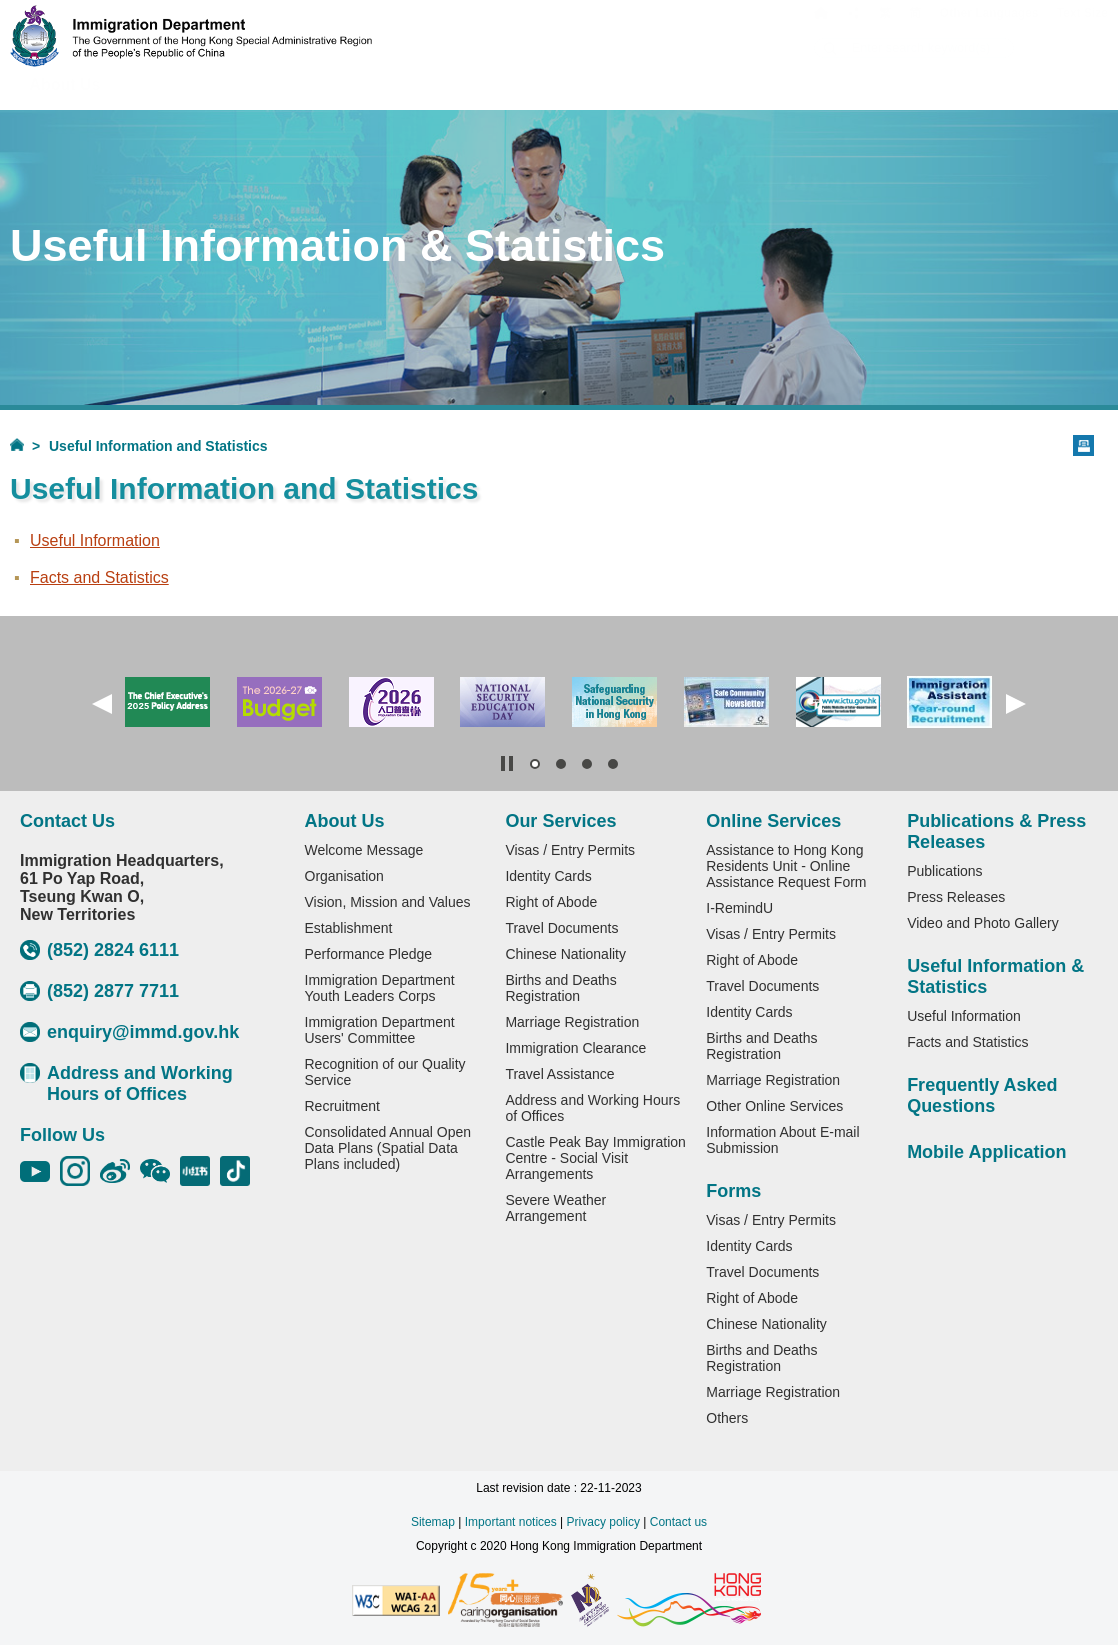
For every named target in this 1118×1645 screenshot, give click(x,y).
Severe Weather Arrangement (555, 1208)
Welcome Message (364, 850)
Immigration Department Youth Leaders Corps (380, 988)
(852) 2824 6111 (99, 950)
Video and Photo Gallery (983, 923)
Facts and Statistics (99, 577)
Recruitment (342, 1106)
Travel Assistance (559, 1074)
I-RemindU (739, 908)
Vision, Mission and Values (388, 902)
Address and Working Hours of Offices (126, 1083)
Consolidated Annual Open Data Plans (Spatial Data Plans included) (388, 1148)
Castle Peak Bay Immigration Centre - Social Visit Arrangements (595, 1158)
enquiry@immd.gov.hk (129, 1032)
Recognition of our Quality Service (385, 1072)
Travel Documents (561, 928)
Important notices (511, 1522)
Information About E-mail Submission (782, 1140)
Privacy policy (603, 1522)
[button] (102, 704)
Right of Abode (551, 902)
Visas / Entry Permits (570, 850)
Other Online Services (774, 1106)
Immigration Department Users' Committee (380, 1030)
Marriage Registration (572, 1022)
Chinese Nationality (565, 954)
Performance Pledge (369, 954)
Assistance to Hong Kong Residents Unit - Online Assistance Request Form (786, 866)
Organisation (344, 876)
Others (727, 1418)
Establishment (349, 928)
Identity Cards (548, 876)
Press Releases (956, 897)
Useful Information (95, 540)
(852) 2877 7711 (99, 991)
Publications (945, 871)
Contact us (678, 1522)
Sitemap (433, 1522)
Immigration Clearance (575, 1048)
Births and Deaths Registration (560, 988)
